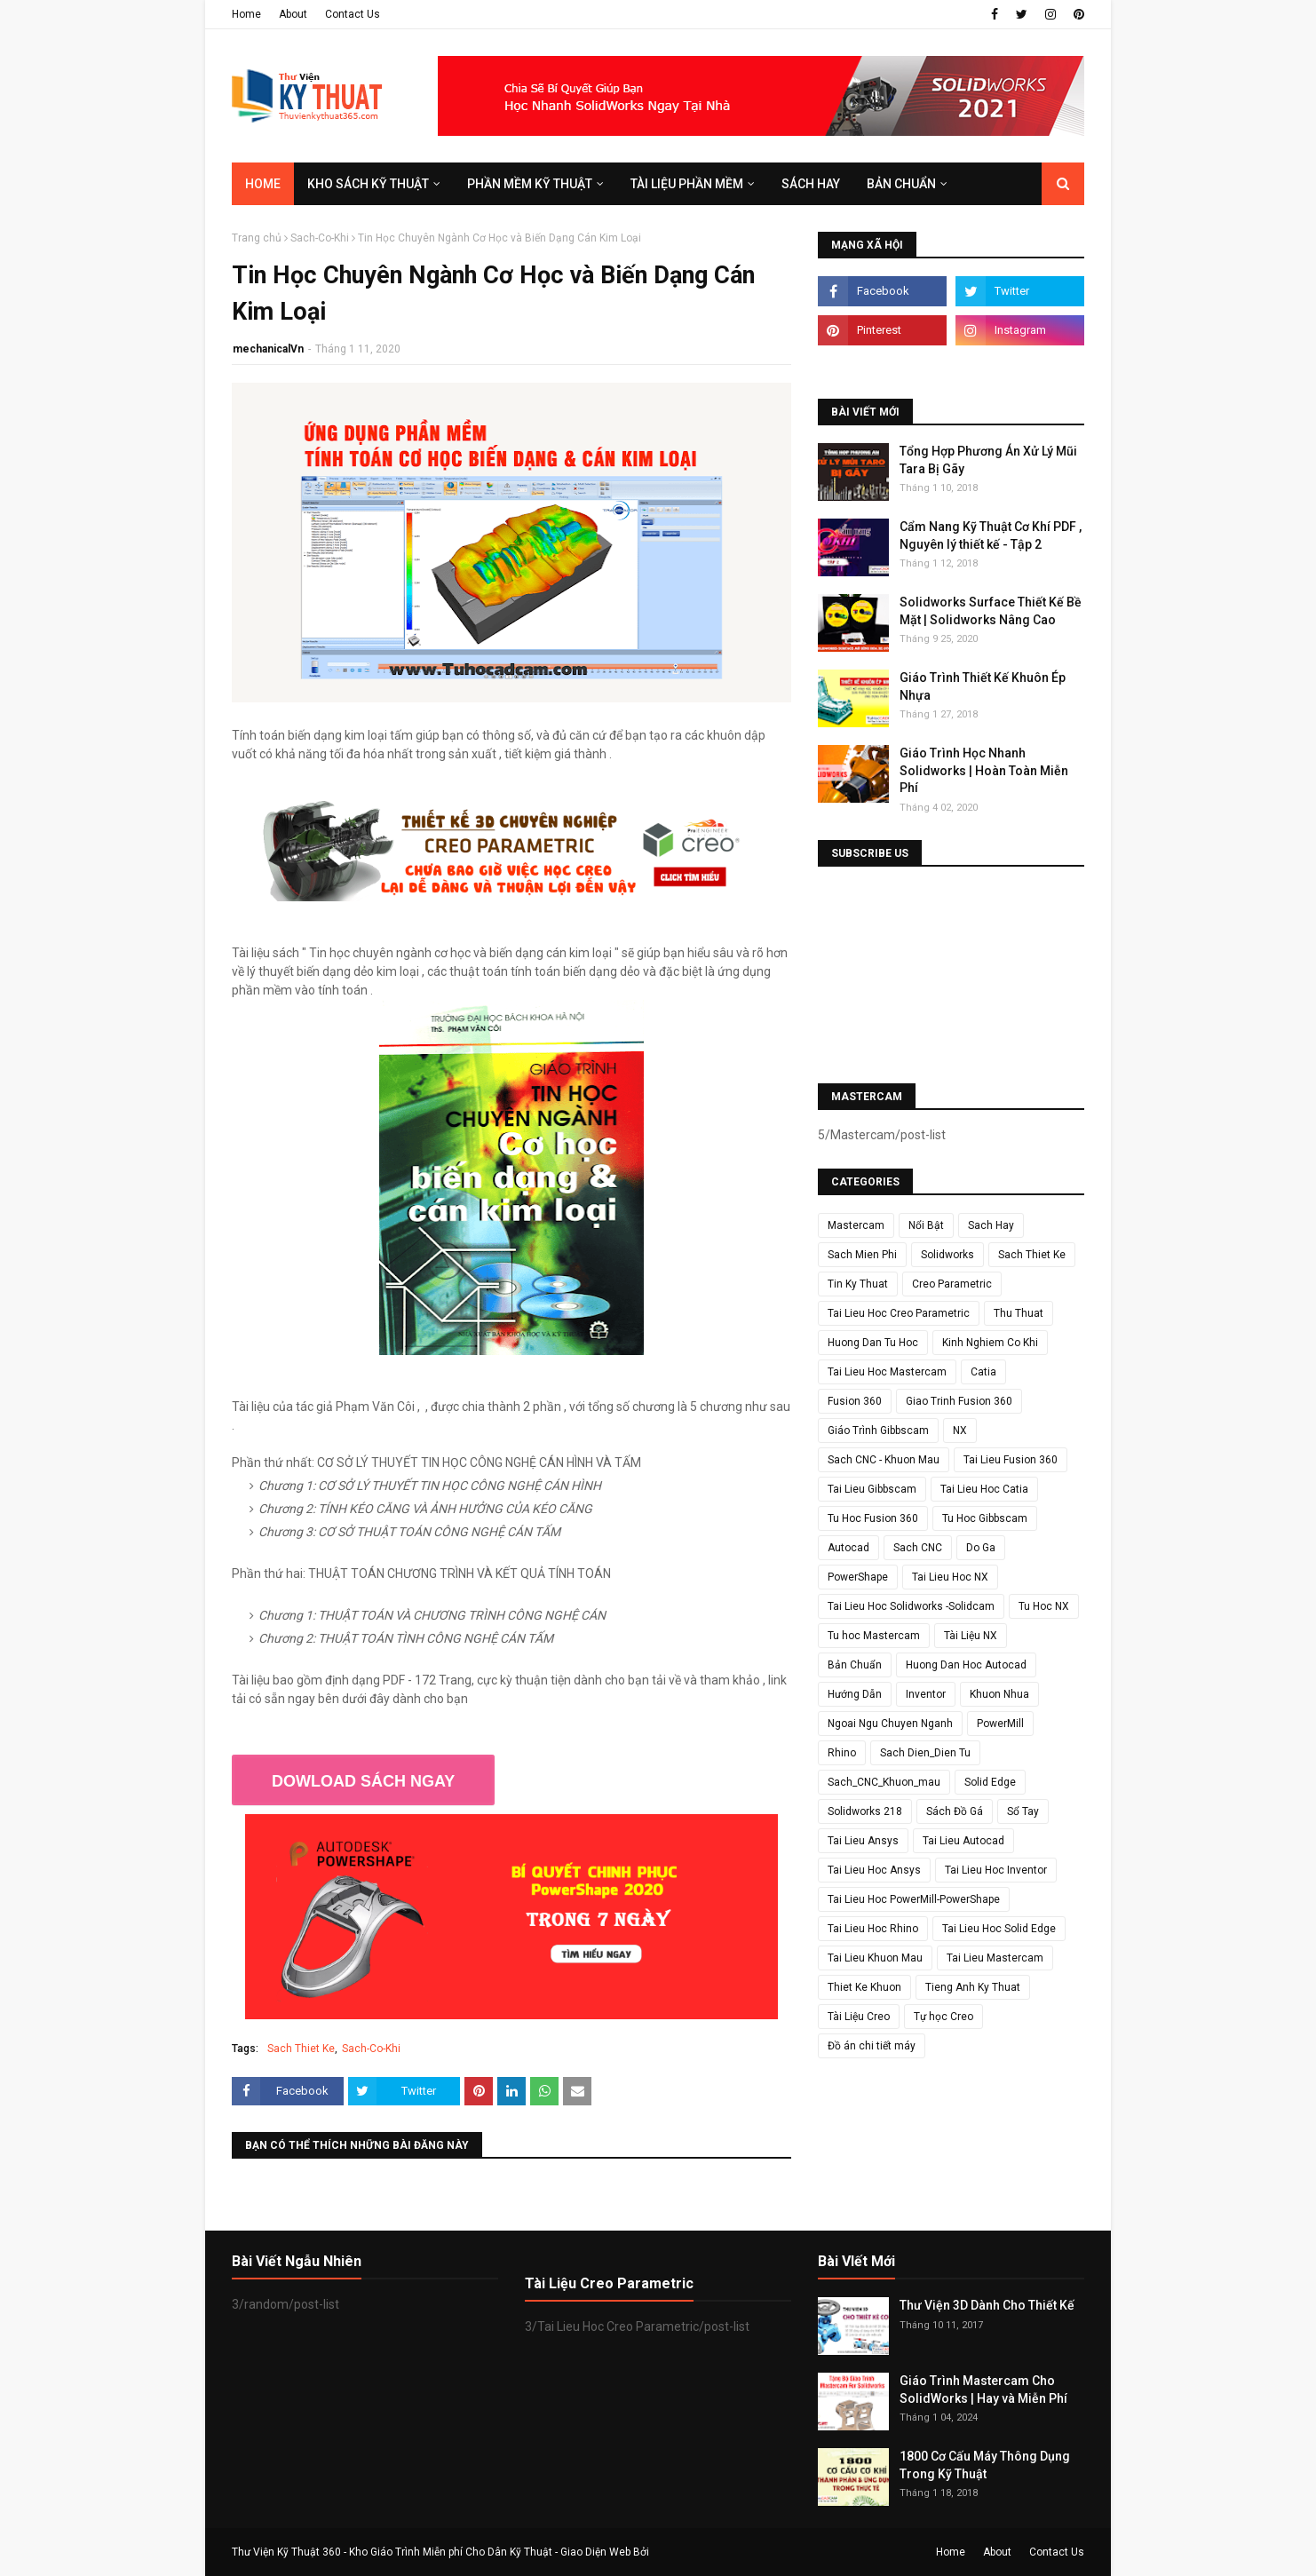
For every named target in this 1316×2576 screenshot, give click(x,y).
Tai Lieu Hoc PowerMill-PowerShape (914, 1899)
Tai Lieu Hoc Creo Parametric (899, 1313)
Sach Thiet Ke (301, 2048)
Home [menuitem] (263, 184)
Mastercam (856, 1225)
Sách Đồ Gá (954, 1811)
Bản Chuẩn (855, 1665)
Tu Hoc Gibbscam (984, 1518)
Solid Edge (990, 1782)
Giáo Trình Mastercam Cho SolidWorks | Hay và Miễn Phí (983, 2390)
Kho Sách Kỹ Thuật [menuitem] (368, 184)
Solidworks (947, 1254)
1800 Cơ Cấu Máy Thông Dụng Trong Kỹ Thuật (985, 2465)
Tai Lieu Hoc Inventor (996, 1870)
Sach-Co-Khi (319, 238)
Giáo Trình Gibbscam (878, 1430)
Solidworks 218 (865, 1811)
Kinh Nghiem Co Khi (990, 1342)
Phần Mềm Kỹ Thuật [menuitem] (529, 184)
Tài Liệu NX (970, 1635)
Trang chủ (256, 238)
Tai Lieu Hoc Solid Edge (999, 1928)
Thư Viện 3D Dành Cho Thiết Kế (987, 2305)
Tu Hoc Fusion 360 (873, 1518)
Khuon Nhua (999, 1694)
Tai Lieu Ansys (863, 1841)
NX (960, 1430)
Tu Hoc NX (1044, 1606)
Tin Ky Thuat (858, 1284)
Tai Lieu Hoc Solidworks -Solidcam (911, 1606)
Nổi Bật (926, 1225)
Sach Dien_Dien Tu (925, 1753)
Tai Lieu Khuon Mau (875, 1958)
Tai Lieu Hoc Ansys (874, 1870)
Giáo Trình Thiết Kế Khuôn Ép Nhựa (983, 686)
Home (246, 14)
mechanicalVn (268, 349)
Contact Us (352, 14)
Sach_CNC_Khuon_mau (884, 1782)
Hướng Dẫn (855, 1694)
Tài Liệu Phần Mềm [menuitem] (686, 184)
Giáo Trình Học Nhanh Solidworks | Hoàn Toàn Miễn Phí (984, 770)
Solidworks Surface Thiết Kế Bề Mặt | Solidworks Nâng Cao (991, 611)
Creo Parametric (952, 1284)
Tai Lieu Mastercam (995, 1958)
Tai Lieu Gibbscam (872, 1489)
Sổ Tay (1023, 1811)
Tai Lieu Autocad (963, 1841)
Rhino (842, 1753)
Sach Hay (991, 1225)
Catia (983, 1372)
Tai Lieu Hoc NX (950, 1577)
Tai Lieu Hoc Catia (984, 1489)
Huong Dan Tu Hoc (873, 1342)
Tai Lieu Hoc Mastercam (887, 1372)
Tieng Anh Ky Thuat (972, 1987)
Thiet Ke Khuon (864, 1987)
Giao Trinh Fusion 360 (959, 1401)
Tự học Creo (943, 2016)
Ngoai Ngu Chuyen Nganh (890, 1723)
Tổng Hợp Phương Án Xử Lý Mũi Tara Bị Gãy (988, 460)
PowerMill (1000, 1723)
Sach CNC (917, 1548)
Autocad (848, 1548)
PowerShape (858, 1577)
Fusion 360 (855, 1401)
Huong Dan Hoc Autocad (966, 1665)
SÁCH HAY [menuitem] (810, 184)
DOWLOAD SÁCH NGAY (363, 1781)
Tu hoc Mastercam (874, 1635)
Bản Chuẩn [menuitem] (901, 184)
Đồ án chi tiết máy (872, 2046)
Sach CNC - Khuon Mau (883, 1460)
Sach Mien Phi (862, 1254)
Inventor (926, 1694)
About (293, 14)
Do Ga (980, 1548)
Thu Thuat (1018, 1313)
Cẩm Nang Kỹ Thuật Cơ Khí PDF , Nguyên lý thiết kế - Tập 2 (991, 535)
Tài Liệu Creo (859, 2016)
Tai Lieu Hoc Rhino (873, 1928)
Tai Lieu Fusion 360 (1010, 1460)
